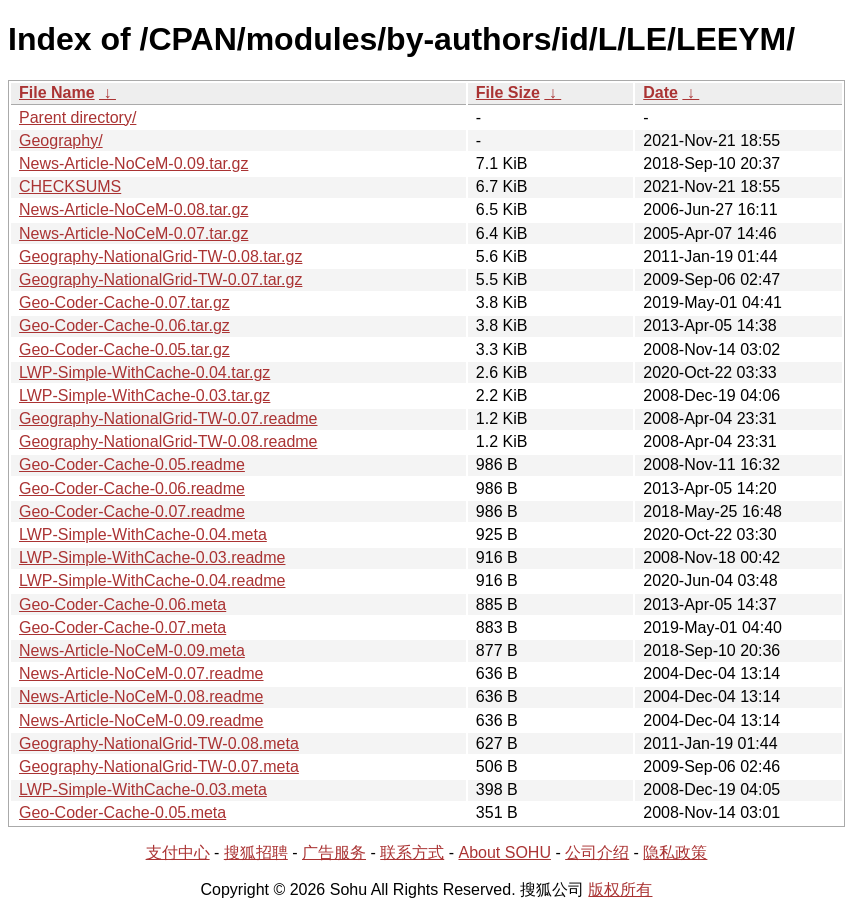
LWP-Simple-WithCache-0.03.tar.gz (144, 395)
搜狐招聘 (256, 852)
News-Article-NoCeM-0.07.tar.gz (133, 233)
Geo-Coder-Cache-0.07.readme (132, 511)
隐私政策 (675, 852)
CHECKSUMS (70, 186)
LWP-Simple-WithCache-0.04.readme (152, 580)
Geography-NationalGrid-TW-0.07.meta (159, 766)
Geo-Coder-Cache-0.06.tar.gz (124, 325)
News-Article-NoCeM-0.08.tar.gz (133, 209)
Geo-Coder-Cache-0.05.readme (132, 464)
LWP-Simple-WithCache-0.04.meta (143, 534)
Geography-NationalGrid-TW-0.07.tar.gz (160, 279)
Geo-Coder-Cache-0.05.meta (122, 812)
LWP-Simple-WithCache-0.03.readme (152, 557)
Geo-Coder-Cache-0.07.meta (122, 627)
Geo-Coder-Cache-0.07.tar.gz (124, 302)
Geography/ (61, 140)
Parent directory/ (77, 117)
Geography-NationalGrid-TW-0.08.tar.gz (160, 256)
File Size (508, 92)
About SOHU (504, 852)
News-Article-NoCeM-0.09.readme (141, 720)
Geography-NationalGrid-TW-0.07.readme (168, 418)
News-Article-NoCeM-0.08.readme (141, 696)
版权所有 (620, 889)
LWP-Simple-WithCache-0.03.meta (143, 789)
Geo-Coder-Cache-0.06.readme (132, 488)
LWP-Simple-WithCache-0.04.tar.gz (144, 372)
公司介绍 (597, 852)
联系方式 (412, 852)
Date (660, 92)
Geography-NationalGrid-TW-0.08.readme (168, 441)
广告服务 (334, 852)
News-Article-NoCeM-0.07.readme (141, 673)
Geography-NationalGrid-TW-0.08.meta (159, 743)
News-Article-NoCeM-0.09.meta (132, 650)
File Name (57, 92)
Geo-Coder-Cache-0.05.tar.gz (124, 349)
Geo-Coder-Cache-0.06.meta (122, 604)
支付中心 (178, 852)
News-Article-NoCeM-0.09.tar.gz (133, 163)
